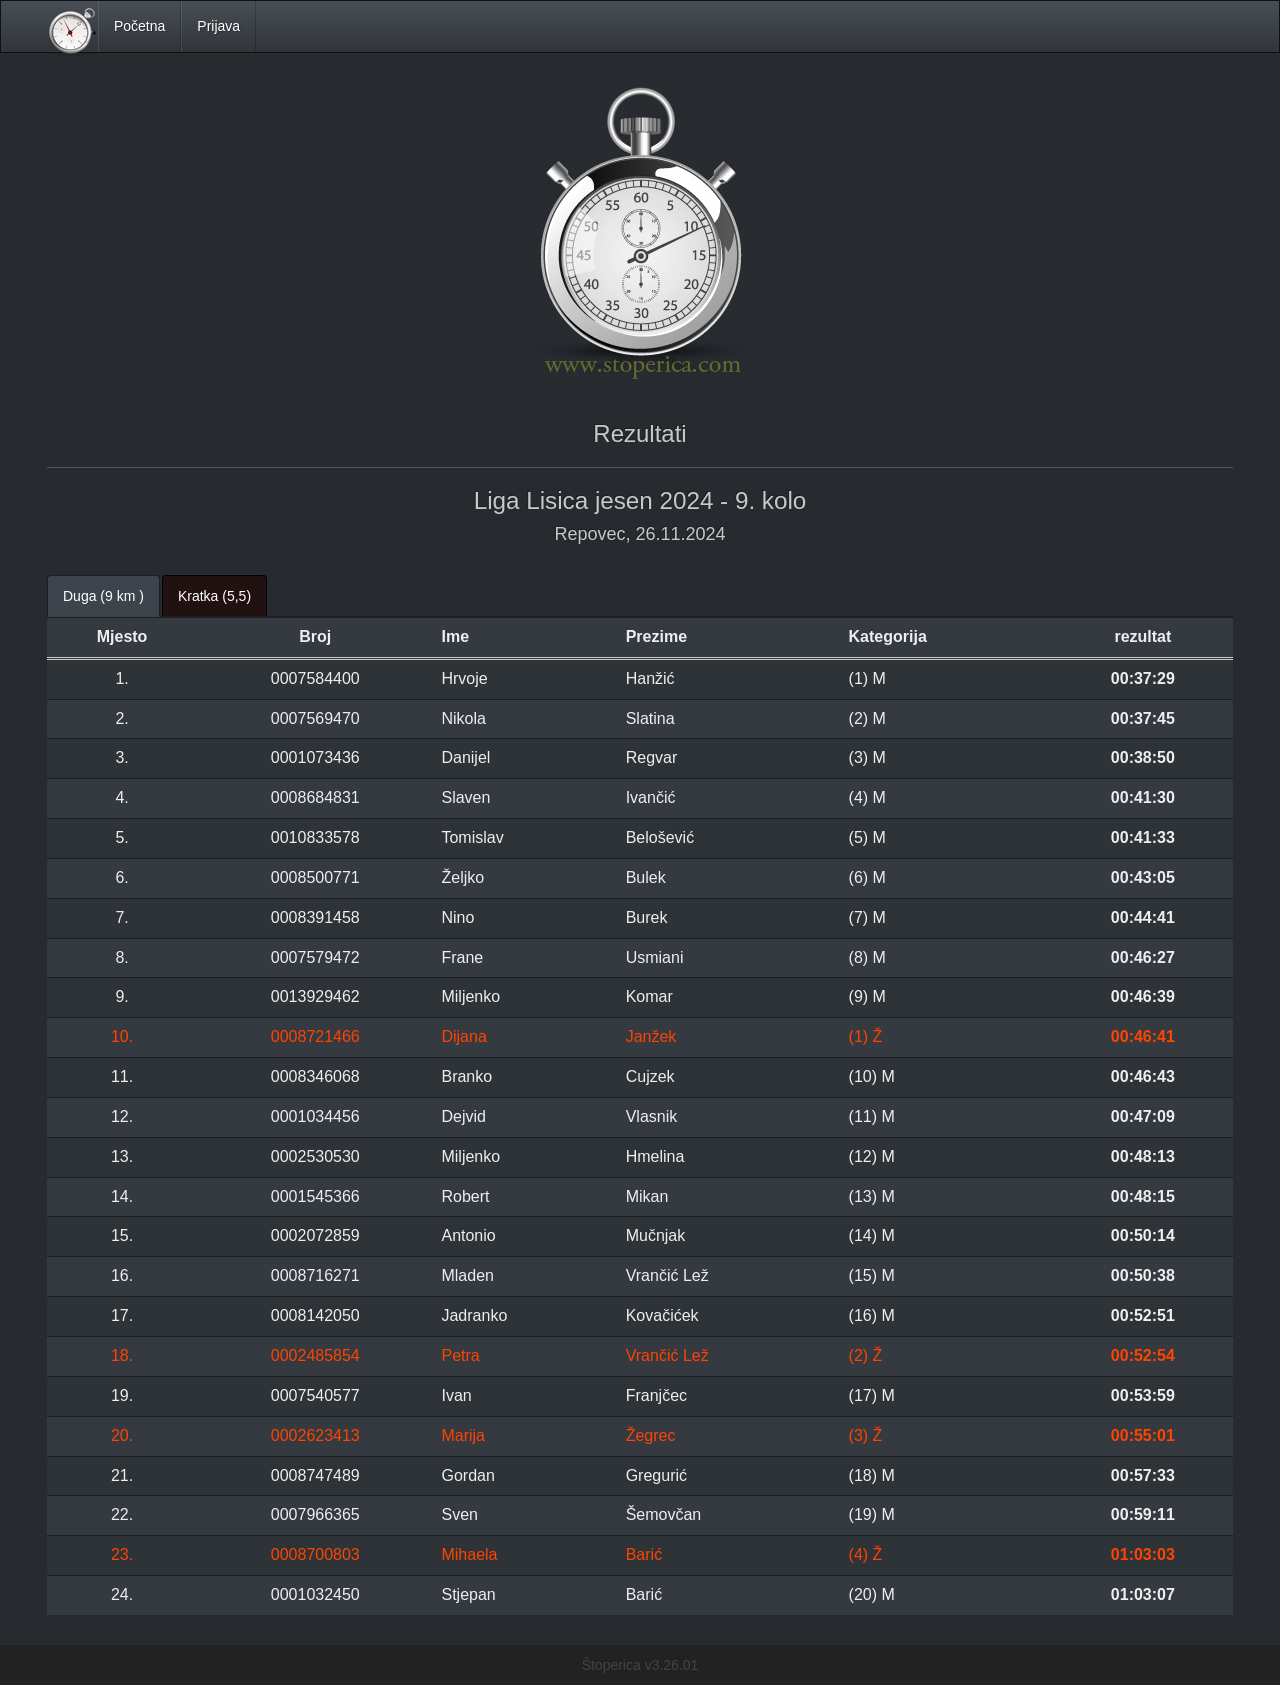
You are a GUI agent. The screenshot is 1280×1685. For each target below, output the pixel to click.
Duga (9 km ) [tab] (103, 596)
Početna (139, 26)
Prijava (218, 26)
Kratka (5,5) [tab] (214, 596)
